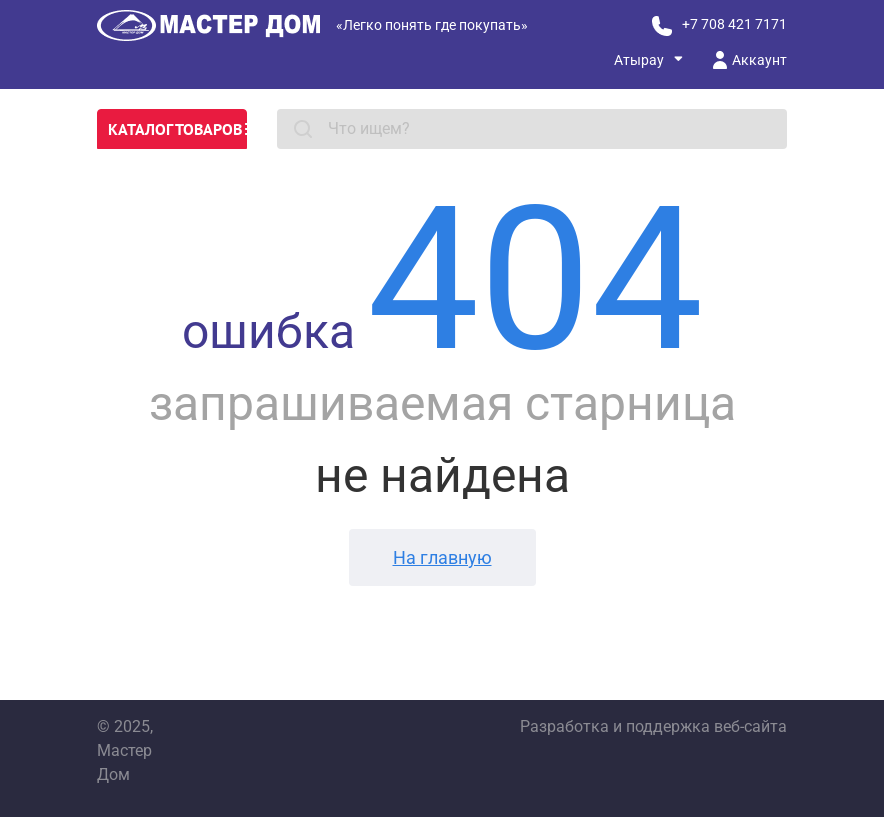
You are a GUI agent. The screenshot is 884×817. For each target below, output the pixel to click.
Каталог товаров (177, 129)
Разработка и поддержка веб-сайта (653, 726)
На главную (442, 557)
